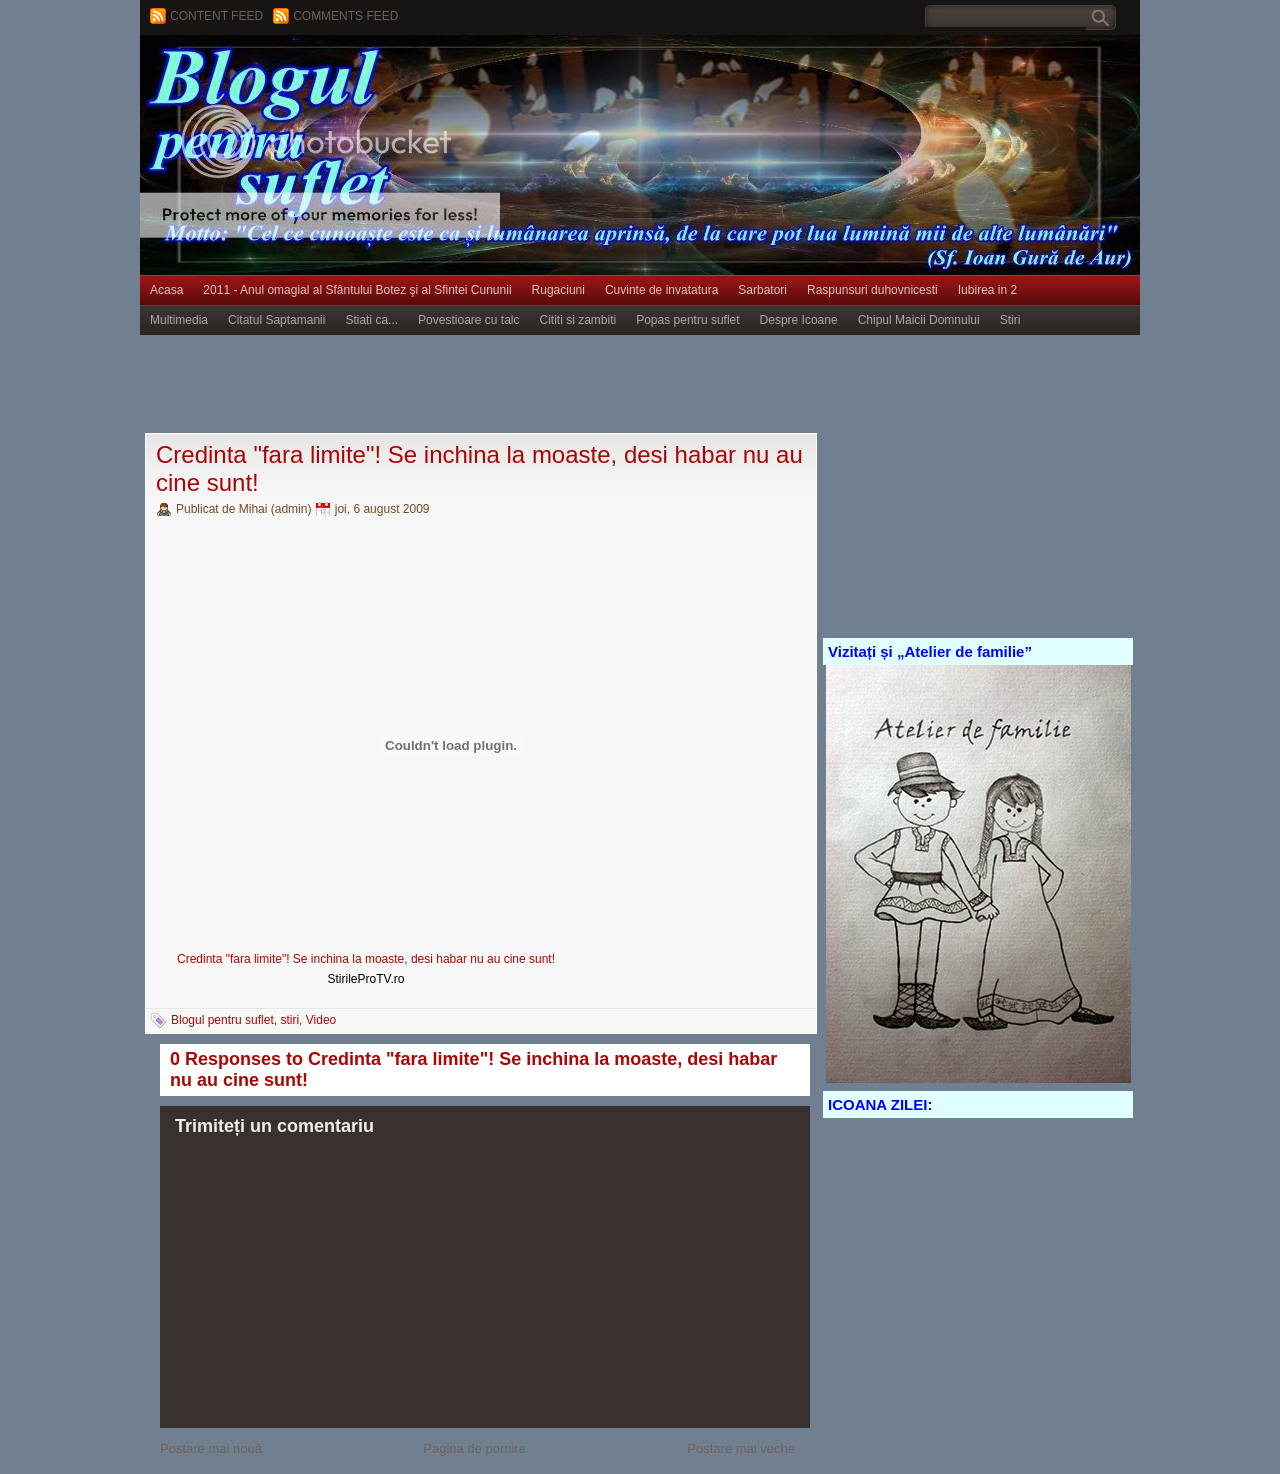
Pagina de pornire (474, 1448)
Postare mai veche (741, 1448)
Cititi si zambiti (578, 320)
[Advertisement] (504, 385)
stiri (289, 1020)
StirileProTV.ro (366, 979)
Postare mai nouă (211, 1448)
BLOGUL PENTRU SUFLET (365, 75)
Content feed (216, 16)
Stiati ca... (371, 320)
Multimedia (179, 320)
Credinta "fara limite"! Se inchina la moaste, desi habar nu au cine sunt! (366, 959)
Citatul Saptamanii (276, 320)
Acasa (166, 290)
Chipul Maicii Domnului (919, 320)
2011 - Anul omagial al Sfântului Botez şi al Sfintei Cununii (357, 290)
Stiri (1010, 320)
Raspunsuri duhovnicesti (872, 290)
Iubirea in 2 (987, 290)
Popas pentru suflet (687, 320)
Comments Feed (345, 16)
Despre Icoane (799, 320)
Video (321, 1020)
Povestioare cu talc (468, 320)
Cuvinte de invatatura (661, 290)
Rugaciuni (558, 290)
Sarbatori (762, 290)
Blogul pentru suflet (222, 1020)
